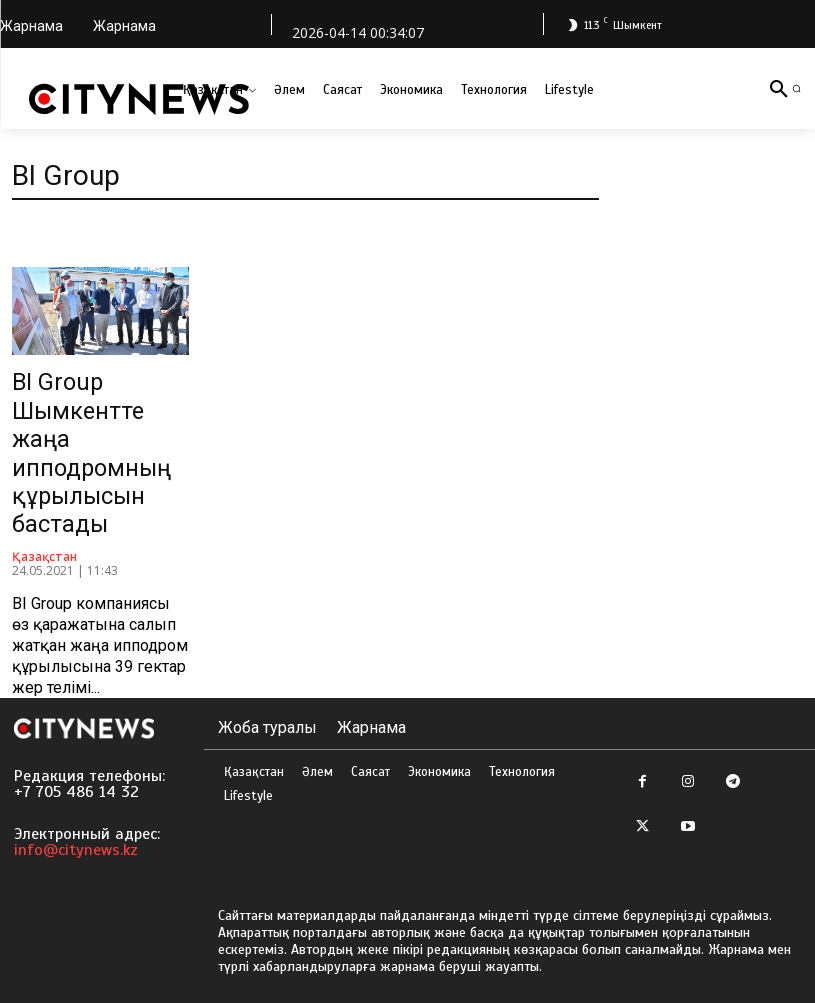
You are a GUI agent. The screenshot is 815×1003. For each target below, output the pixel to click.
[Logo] (139, 99)
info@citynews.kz (76, 838)
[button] (796, 88)
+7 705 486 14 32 (76, 780)
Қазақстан (44, 545)
